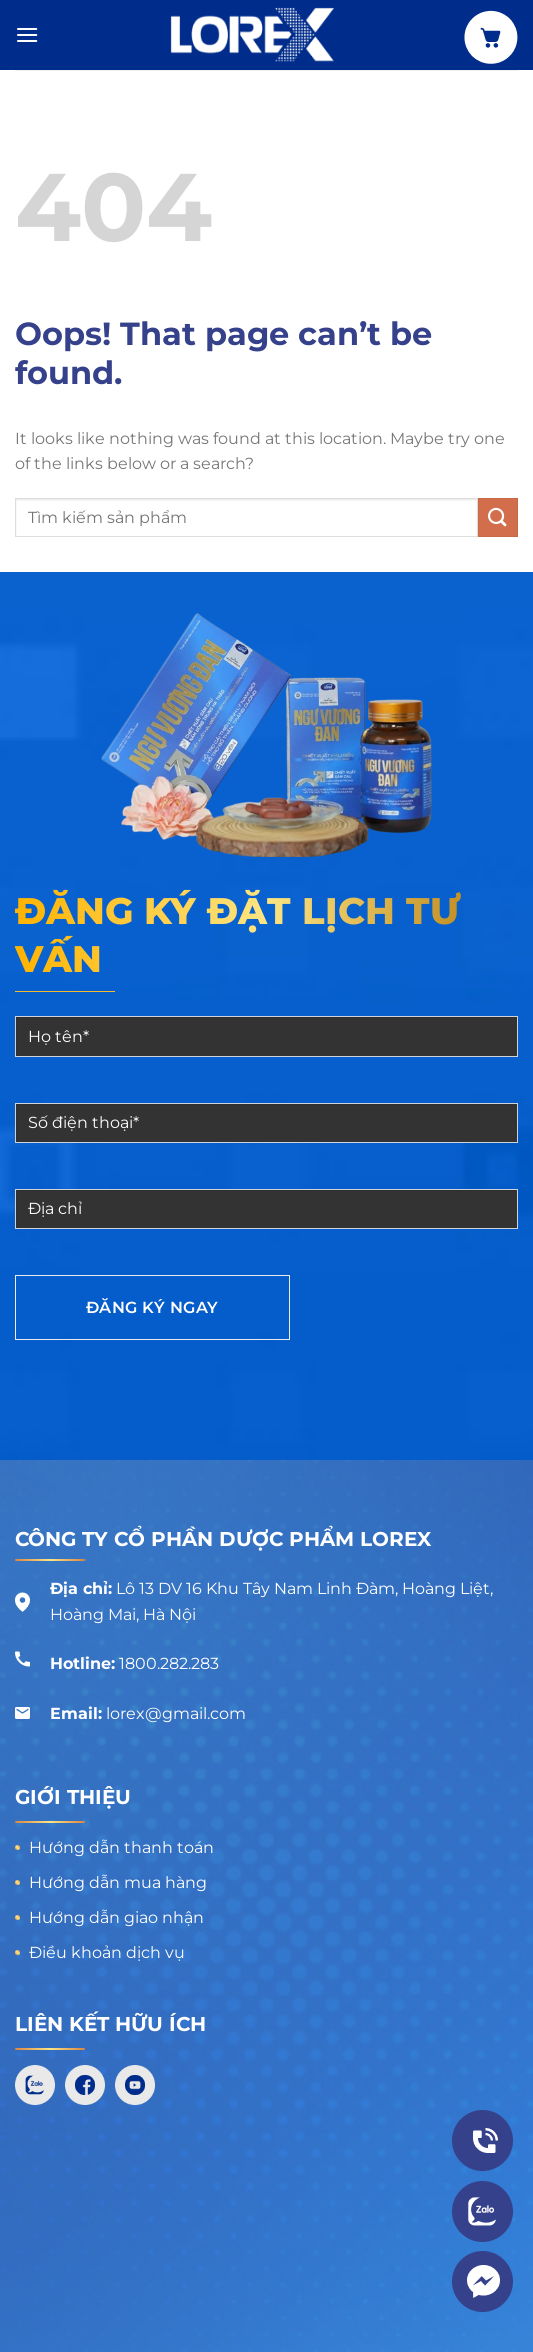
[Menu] (27, 34)
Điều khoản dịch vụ (107, 1952)
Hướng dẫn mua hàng (118, 1882)
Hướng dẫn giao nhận (116, 1917)
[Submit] (498, 517)
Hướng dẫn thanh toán (121, 1847)
